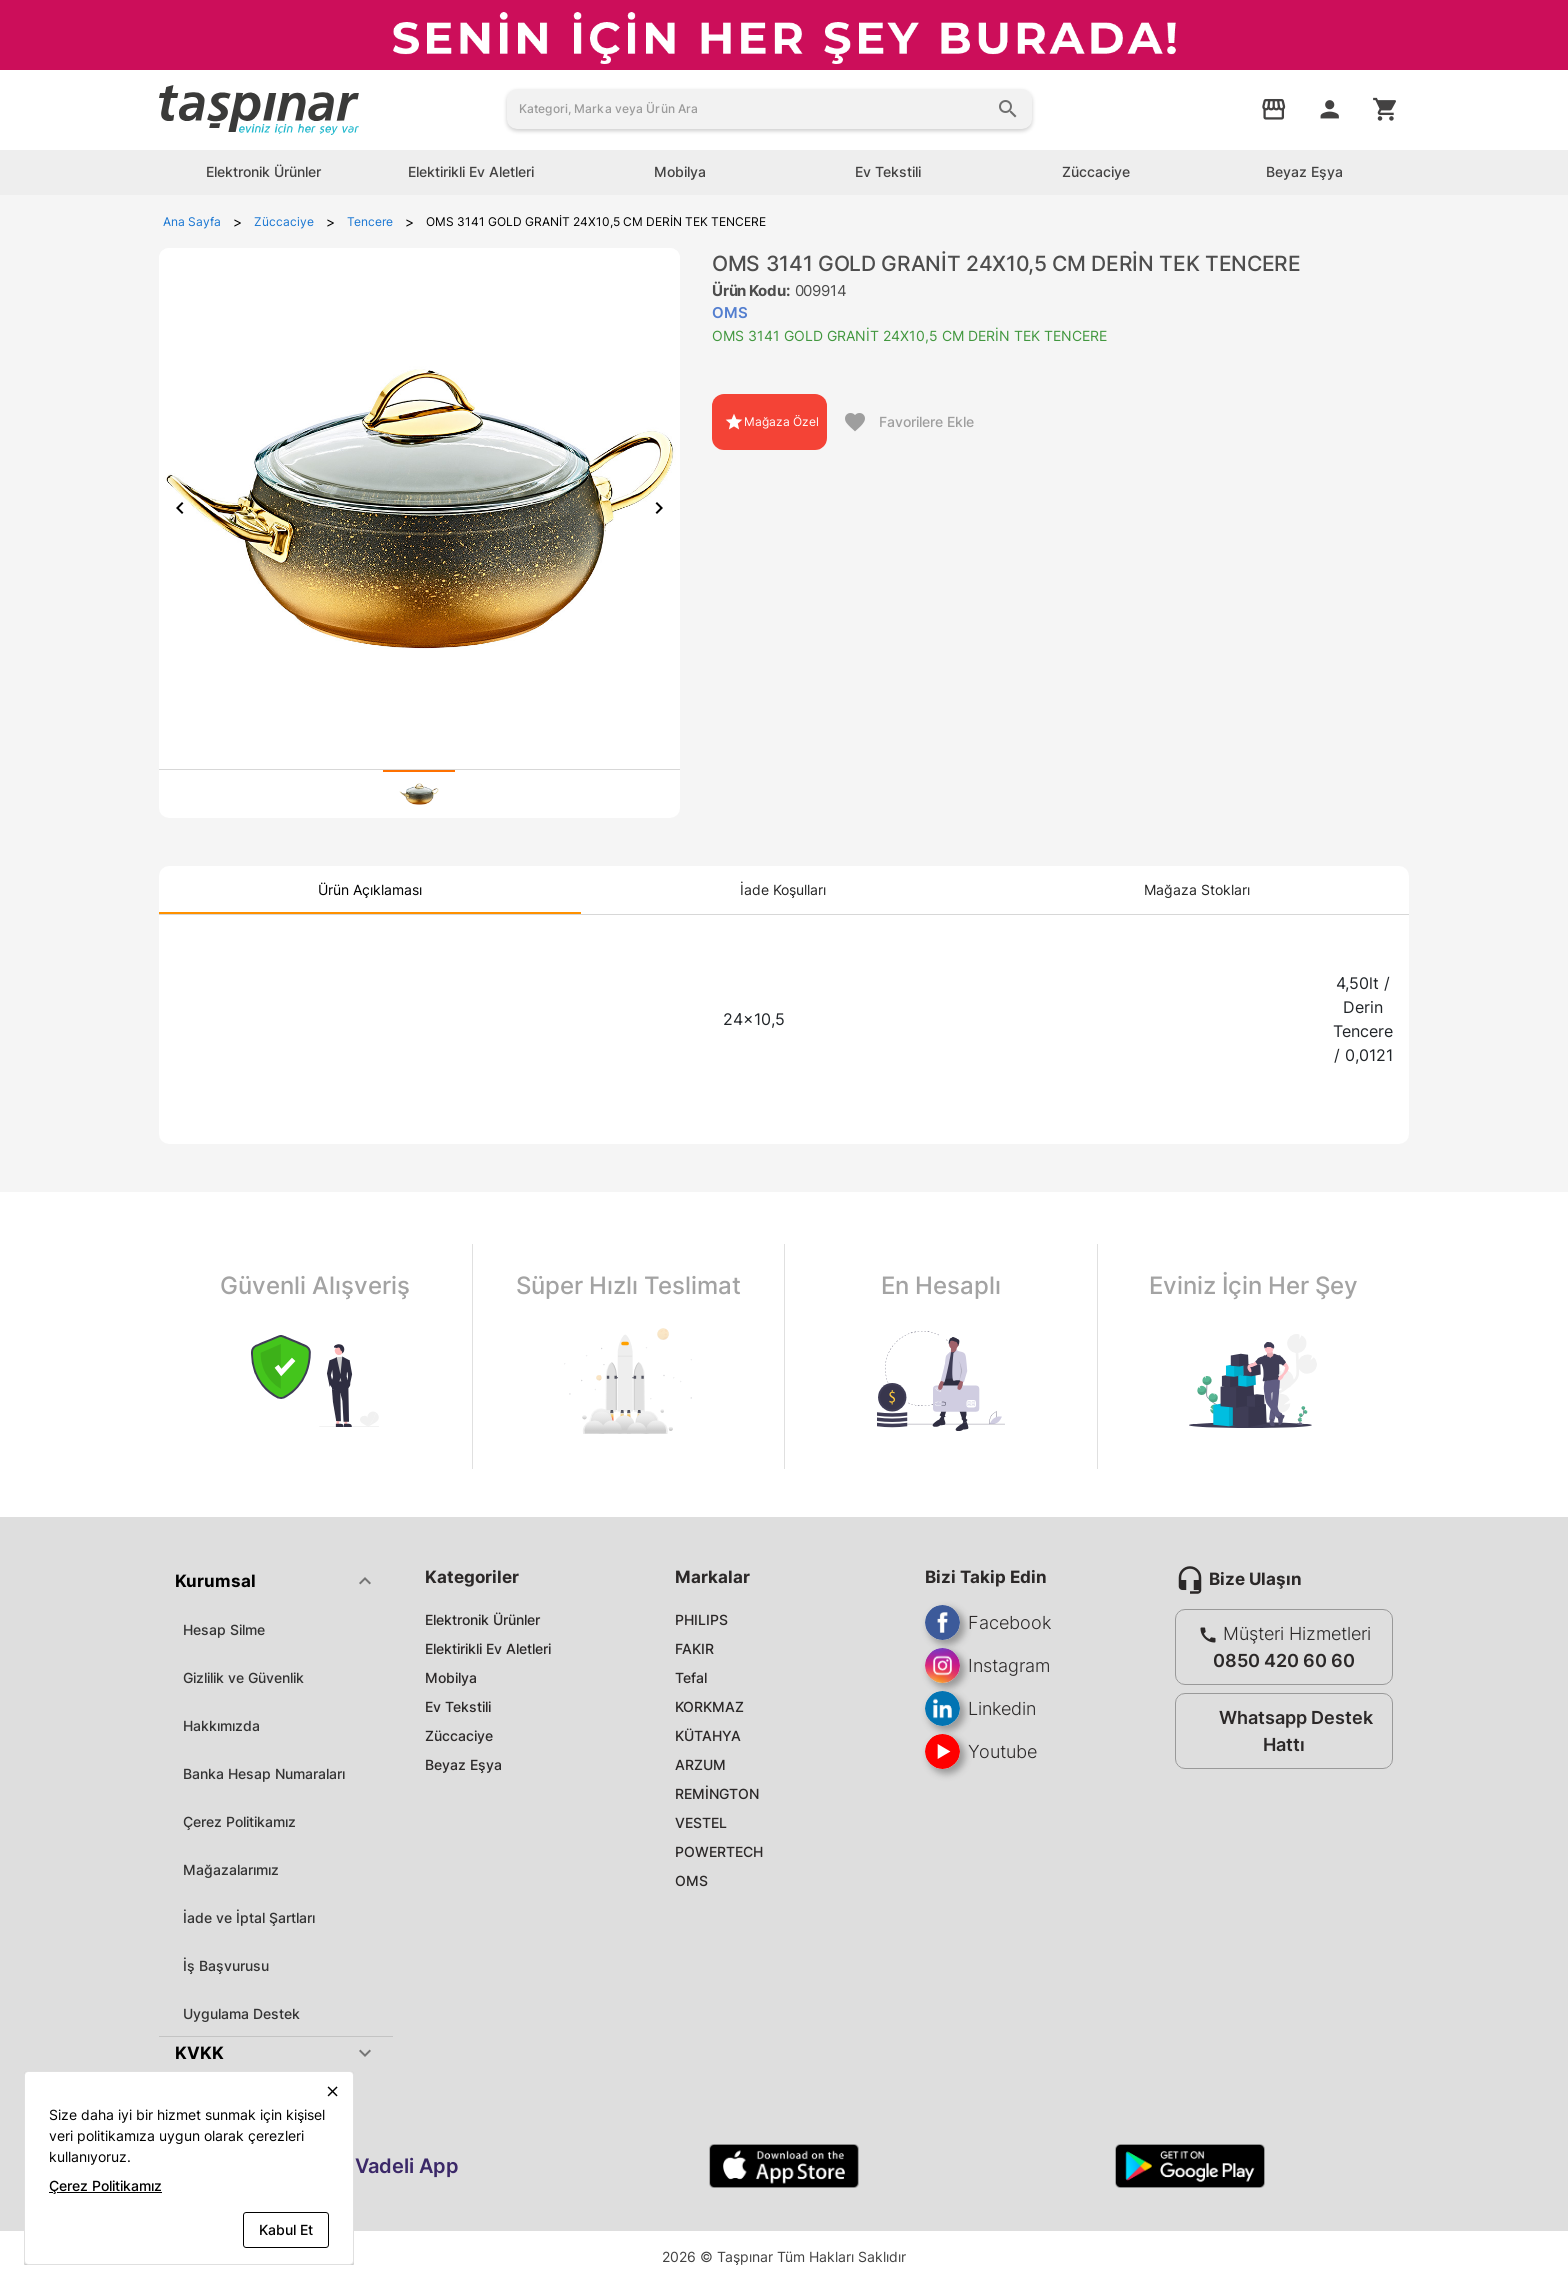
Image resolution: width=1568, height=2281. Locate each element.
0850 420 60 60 (1284, 1660)
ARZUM (700, 1764)
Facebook (988, 1622)
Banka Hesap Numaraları (264, 1773)
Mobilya (451, 1677)
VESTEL (701, 1822)
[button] (276, 1581)
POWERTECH (719, 1851)
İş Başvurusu (226, 1965)
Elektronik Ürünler (482, 1619)
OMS (691, 1880)
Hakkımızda (221, 1725)
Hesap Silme (224, 1629)
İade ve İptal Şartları (249, 1917)
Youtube (981, 1751)
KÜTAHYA (708, 1735)
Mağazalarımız (231, 1869)
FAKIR (694, 1648)
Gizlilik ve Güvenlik (243, 1677)
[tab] (419, 794)
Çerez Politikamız (239, 1821)
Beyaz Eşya (463, 1764)
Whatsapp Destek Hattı (1279, 1731)
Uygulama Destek (241, 2013)
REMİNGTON (717, 1793)
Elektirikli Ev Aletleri (488, 1648)
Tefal (691, 1677)
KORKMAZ (709, 1706)
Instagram (987, 1665)
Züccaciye (459, 1735)
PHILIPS (701, 1619)
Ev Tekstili (458, 1706)
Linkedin (980, 1708)
